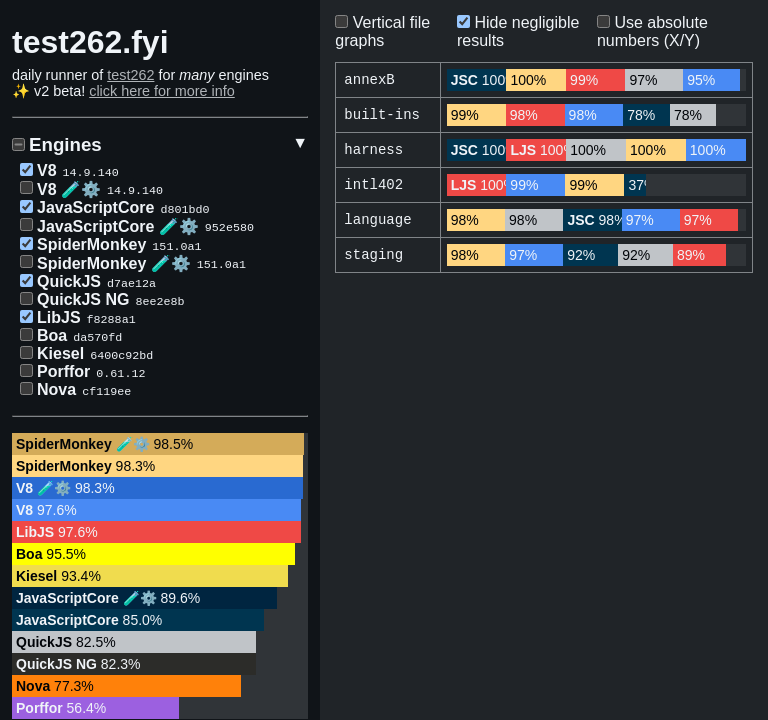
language (377, 224)
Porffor (63, 371)
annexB (369, 80)
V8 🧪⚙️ (69, 189)
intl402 (373, 188)
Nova (56, 389)
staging (373, 260)
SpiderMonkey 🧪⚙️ (114, 263)
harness (373, 152)
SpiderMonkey (91, 244)
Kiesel (60, 353)
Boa (52, 335)
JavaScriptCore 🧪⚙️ (118, 226)
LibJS (59, 317)
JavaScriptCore (95, 207)
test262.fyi (90, 42)
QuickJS (69, 281)
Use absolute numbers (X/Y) (652, 31)
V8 (47, 170)
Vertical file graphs (382, 31)
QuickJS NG (83, 299)
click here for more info (162, 91)
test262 (130, 75)
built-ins (382, 116)
